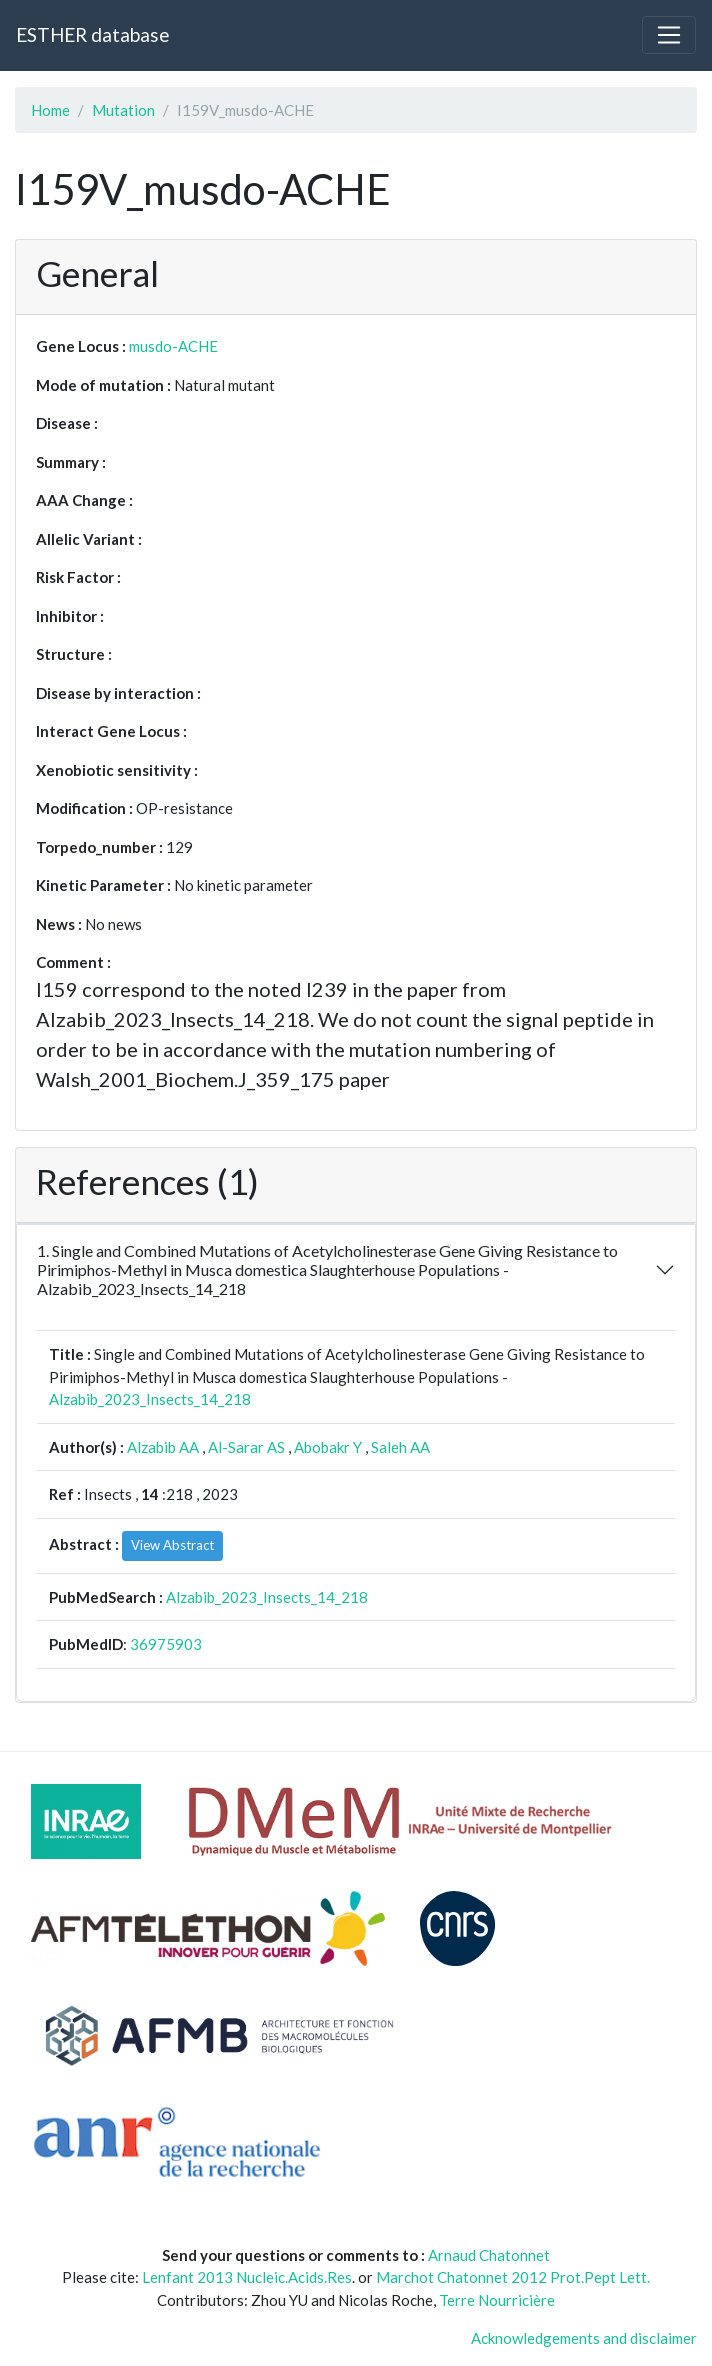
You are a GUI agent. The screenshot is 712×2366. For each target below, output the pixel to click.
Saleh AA (400, 1447)
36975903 (166, 1644)
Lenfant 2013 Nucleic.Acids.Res (247, 2277)
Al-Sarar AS (246, 1447)
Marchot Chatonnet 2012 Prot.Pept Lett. (513, 2277)
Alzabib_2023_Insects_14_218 (150, 1399)
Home (50, 110)
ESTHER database (92, 34)
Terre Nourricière (497, 2300)
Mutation (123, 110)
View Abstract (172, 1545)
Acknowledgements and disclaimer (584, 2338)
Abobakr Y (328, 1447)
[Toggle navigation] (669, 35)
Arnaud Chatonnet (489, 2255)
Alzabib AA (163, 1447)
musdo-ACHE (173, 346)
